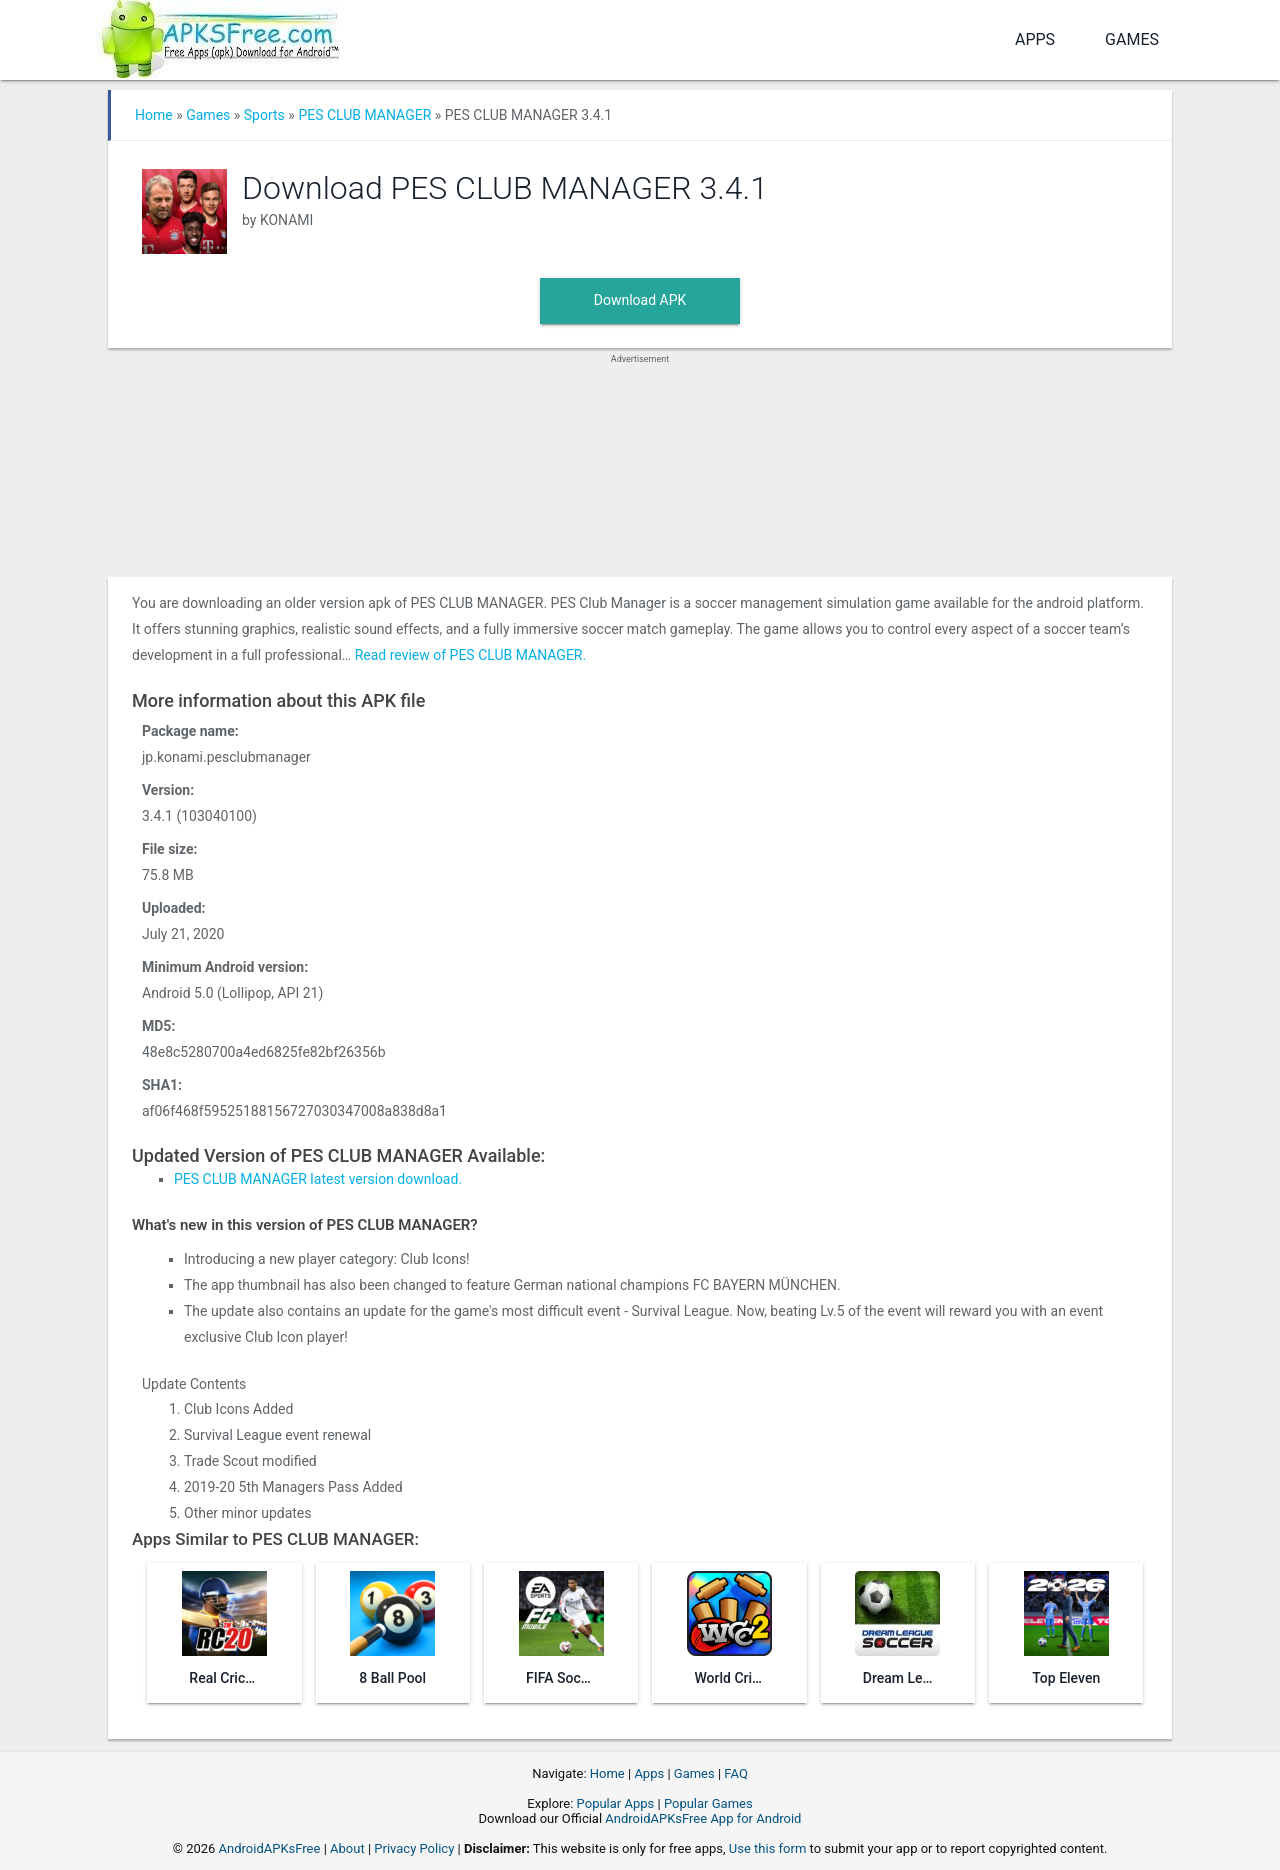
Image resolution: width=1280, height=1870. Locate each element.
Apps (1035, 39)
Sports (264, 115)
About (347, 1848)
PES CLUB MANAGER (364, 115)
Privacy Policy (414, 1848)
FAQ (735, 1773)
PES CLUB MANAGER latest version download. (318, 1179)
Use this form (768, 1848)
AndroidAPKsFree (270, 1848)
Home (154, 115)
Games (1132, 39)
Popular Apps (616, 1803)
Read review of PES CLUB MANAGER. (471, 655)
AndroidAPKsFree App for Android (703, 1818)
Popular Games (708, 1803)
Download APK (640, 300)
